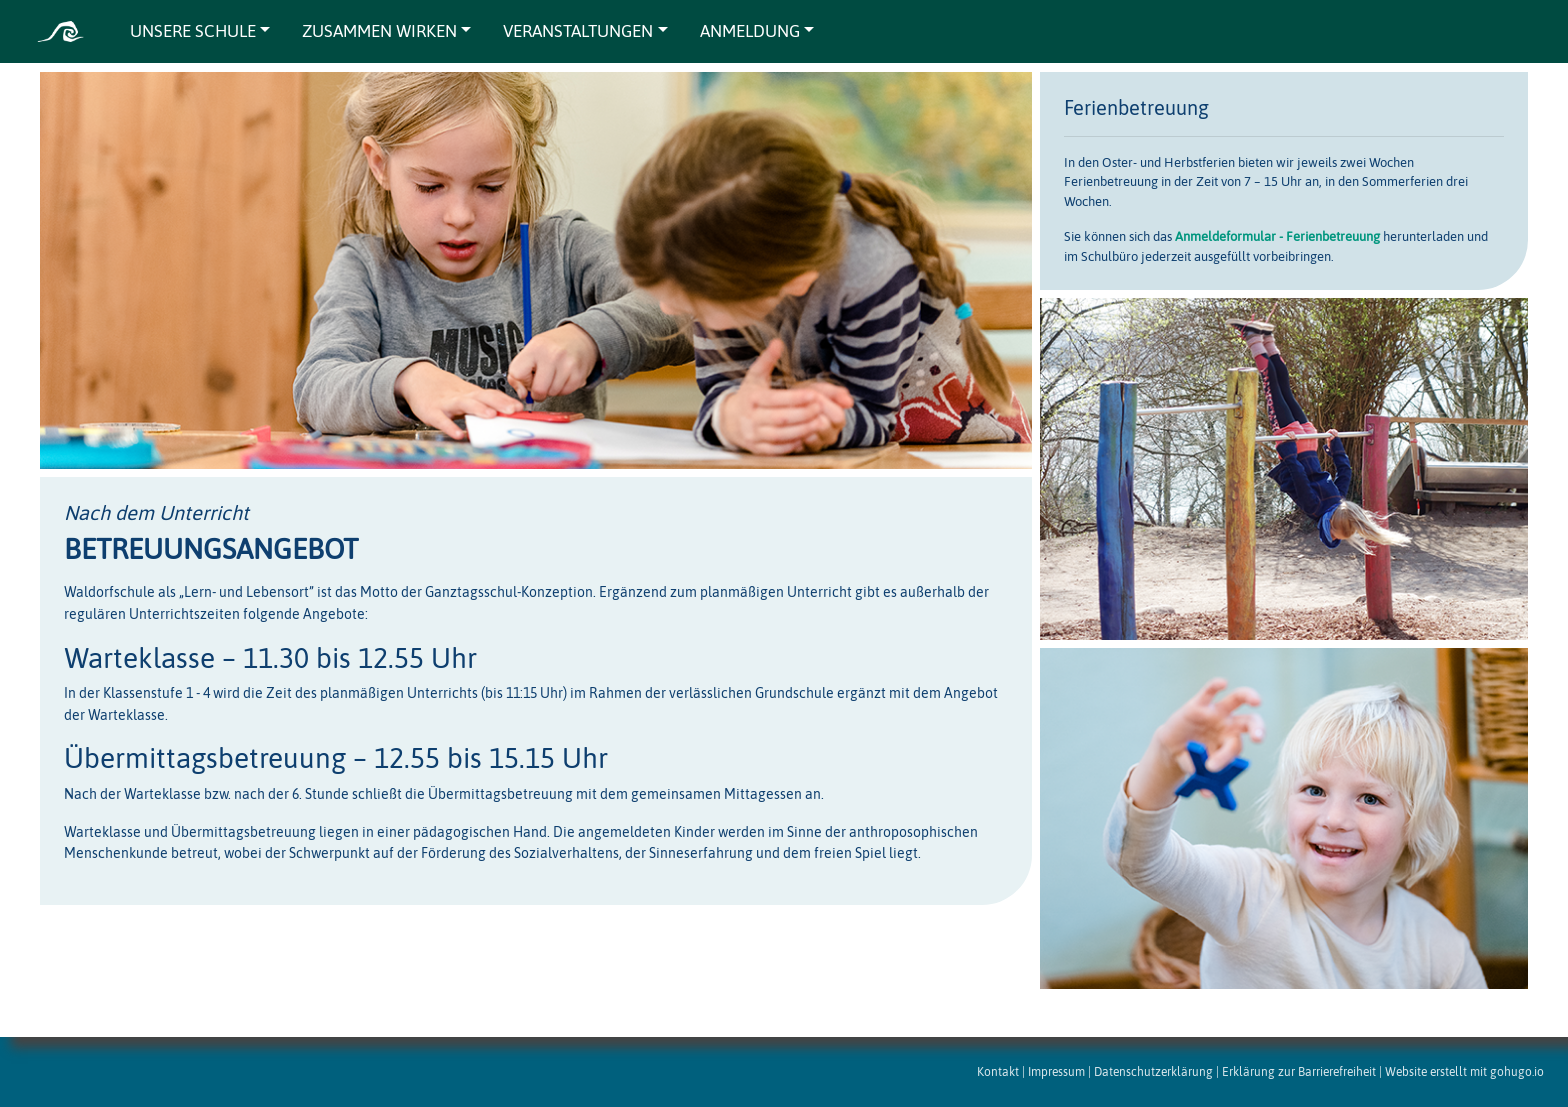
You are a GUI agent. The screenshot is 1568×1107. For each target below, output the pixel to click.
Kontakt (998, 1071)
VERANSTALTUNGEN (578, 31)
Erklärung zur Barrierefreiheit (1299, 1071)
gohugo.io (1517, 1071)
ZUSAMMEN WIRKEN (379, 31)
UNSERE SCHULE (193, 31)
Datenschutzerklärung (1153, 1071)
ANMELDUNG (750, 31)
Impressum (1056, 1071)
